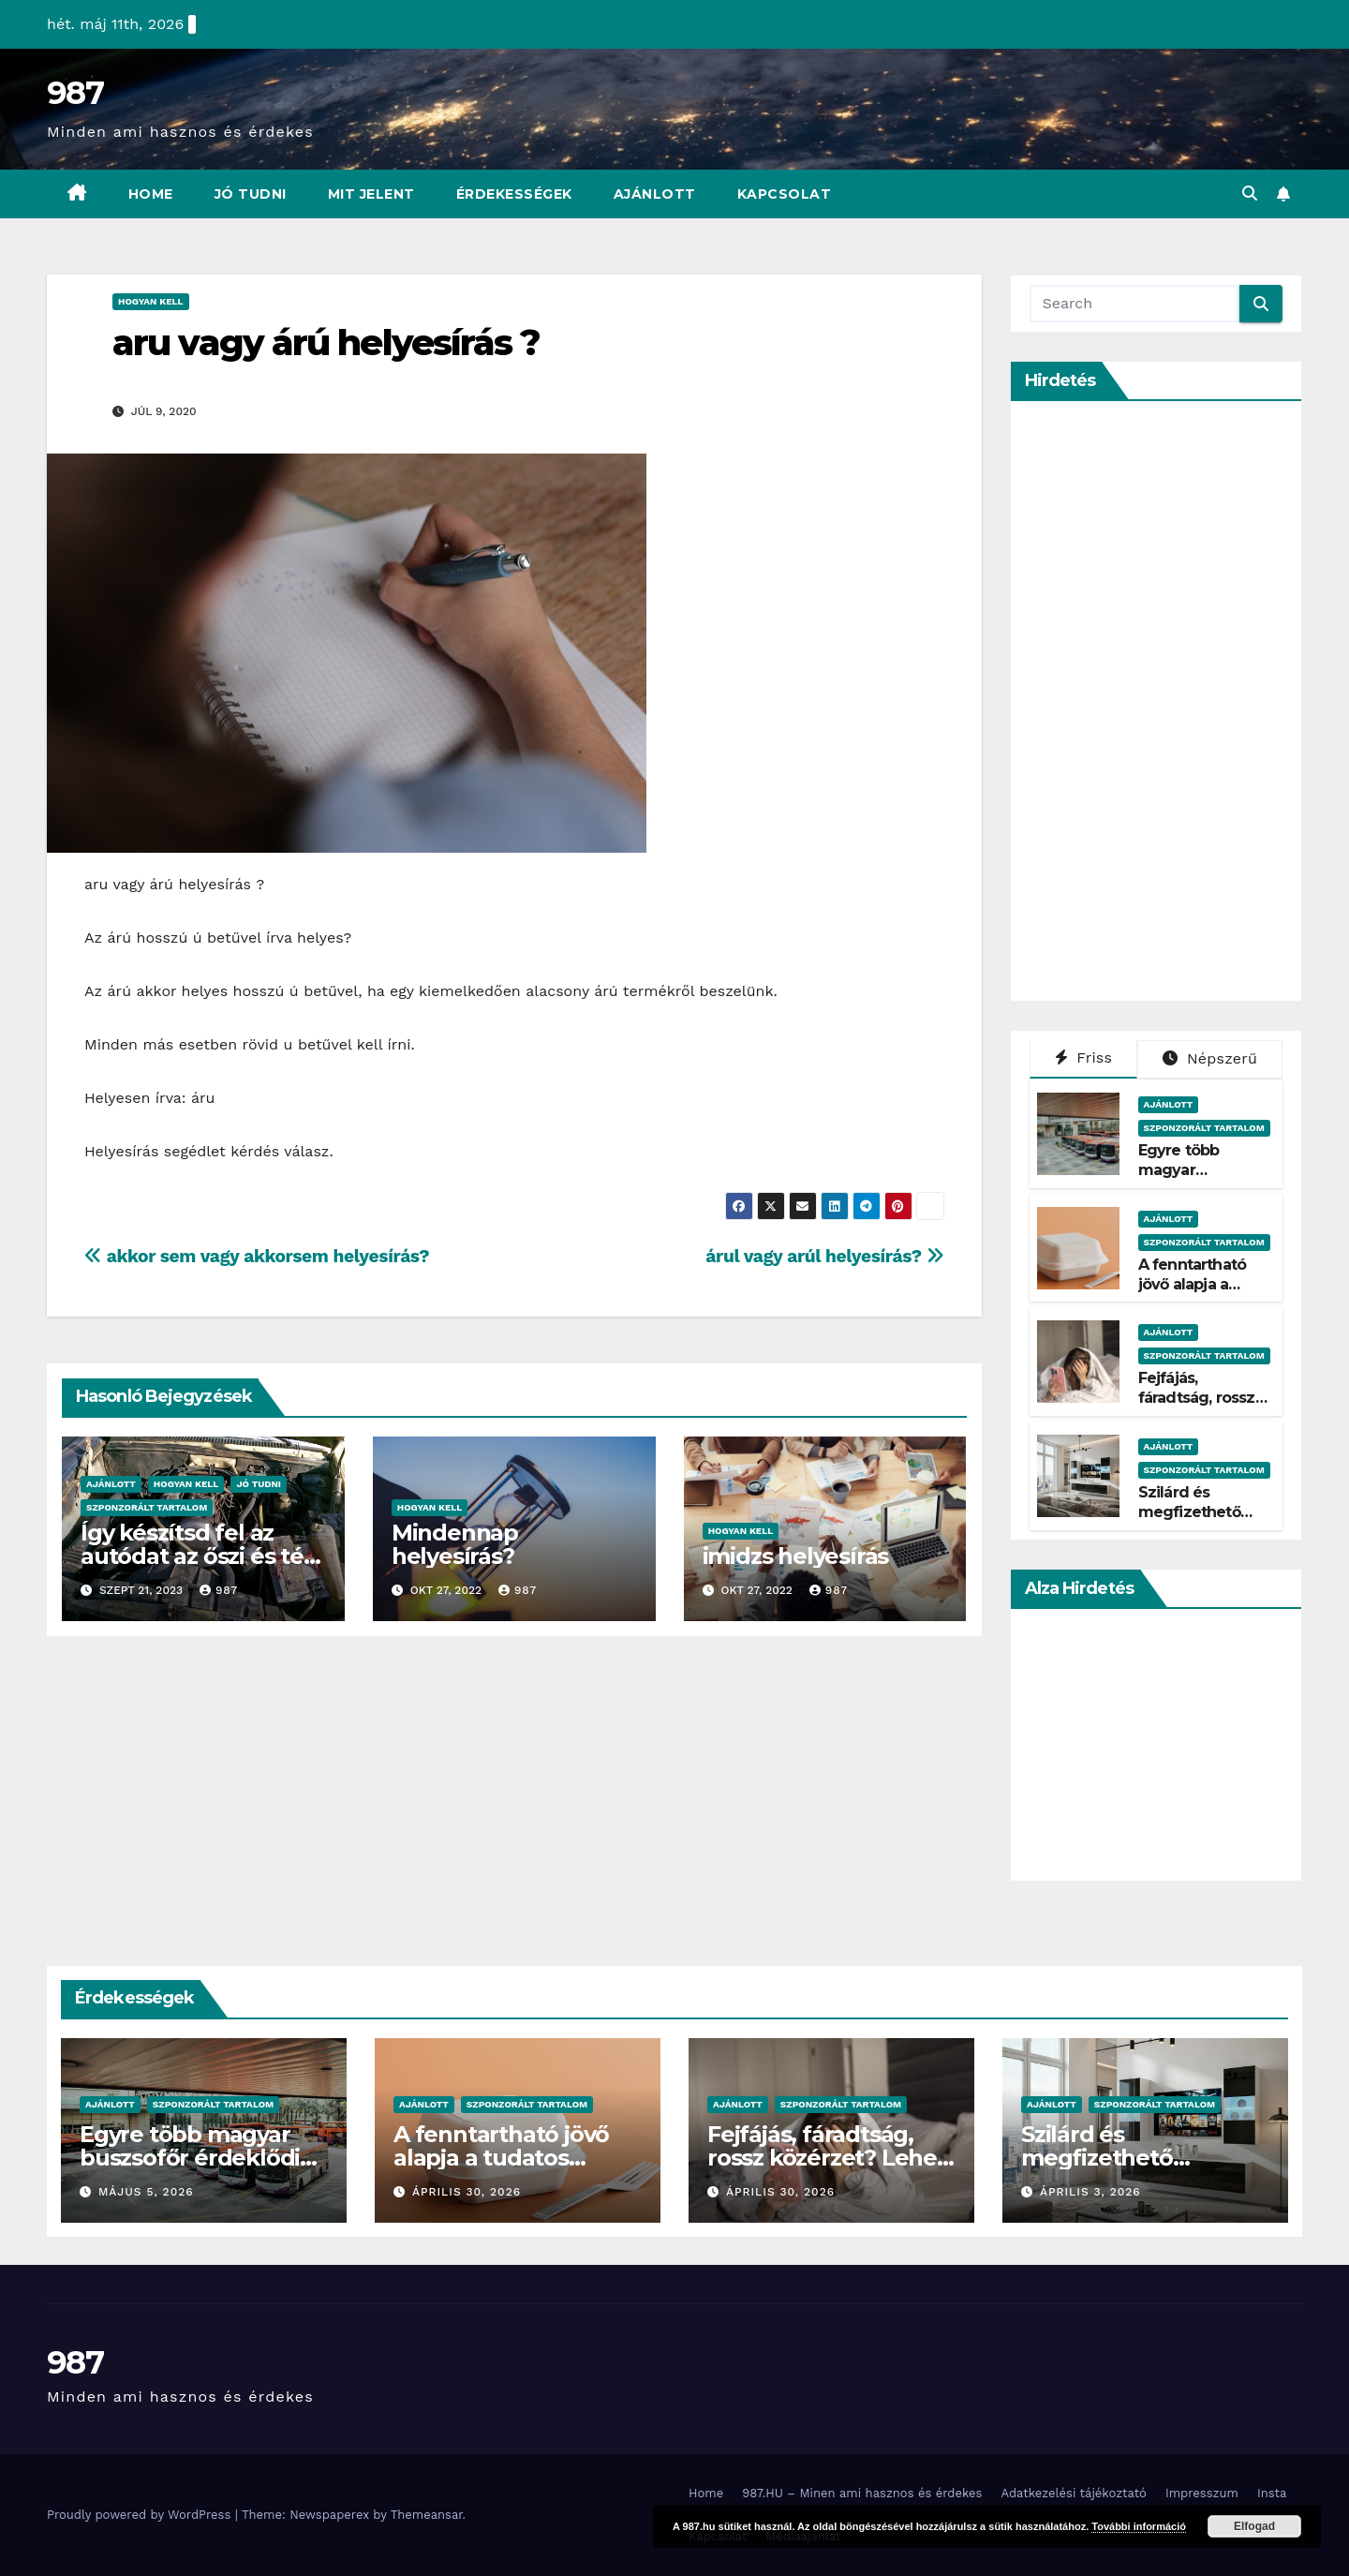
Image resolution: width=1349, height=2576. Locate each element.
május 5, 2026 (146, 2191)
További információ (1138, 2526)
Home (150, 194)
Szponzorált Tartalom (146, 1507)
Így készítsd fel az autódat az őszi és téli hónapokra (198, 1556)
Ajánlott (655, 194)
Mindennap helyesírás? (455, 1544)
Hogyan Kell (151, 301)
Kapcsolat (784, 194)
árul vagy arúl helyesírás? (824, 1256)
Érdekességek (514, 194)
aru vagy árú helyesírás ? (326, 342)
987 (75, 92)
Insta (1272, 2493)
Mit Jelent (371, 194)
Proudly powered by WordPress (141, 2515)
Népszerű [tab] (1210, 1058)
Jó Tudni (251, 194)
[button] (1249, 193)
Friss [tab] (1084, 1057)
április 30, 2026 (466, 2191)
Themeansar (427, 2515)
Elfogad (1254, 2526)
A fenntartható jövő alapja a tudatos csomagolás (1192, 1294)
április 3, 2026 (1090, 2191)
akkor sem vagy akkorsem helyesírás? (256, 1256)
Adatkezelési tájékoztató (1073, 2493)
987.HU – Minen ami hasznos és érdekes (862, 2493)
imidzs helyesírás (796, 1556)
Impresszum (1201, 2493)
